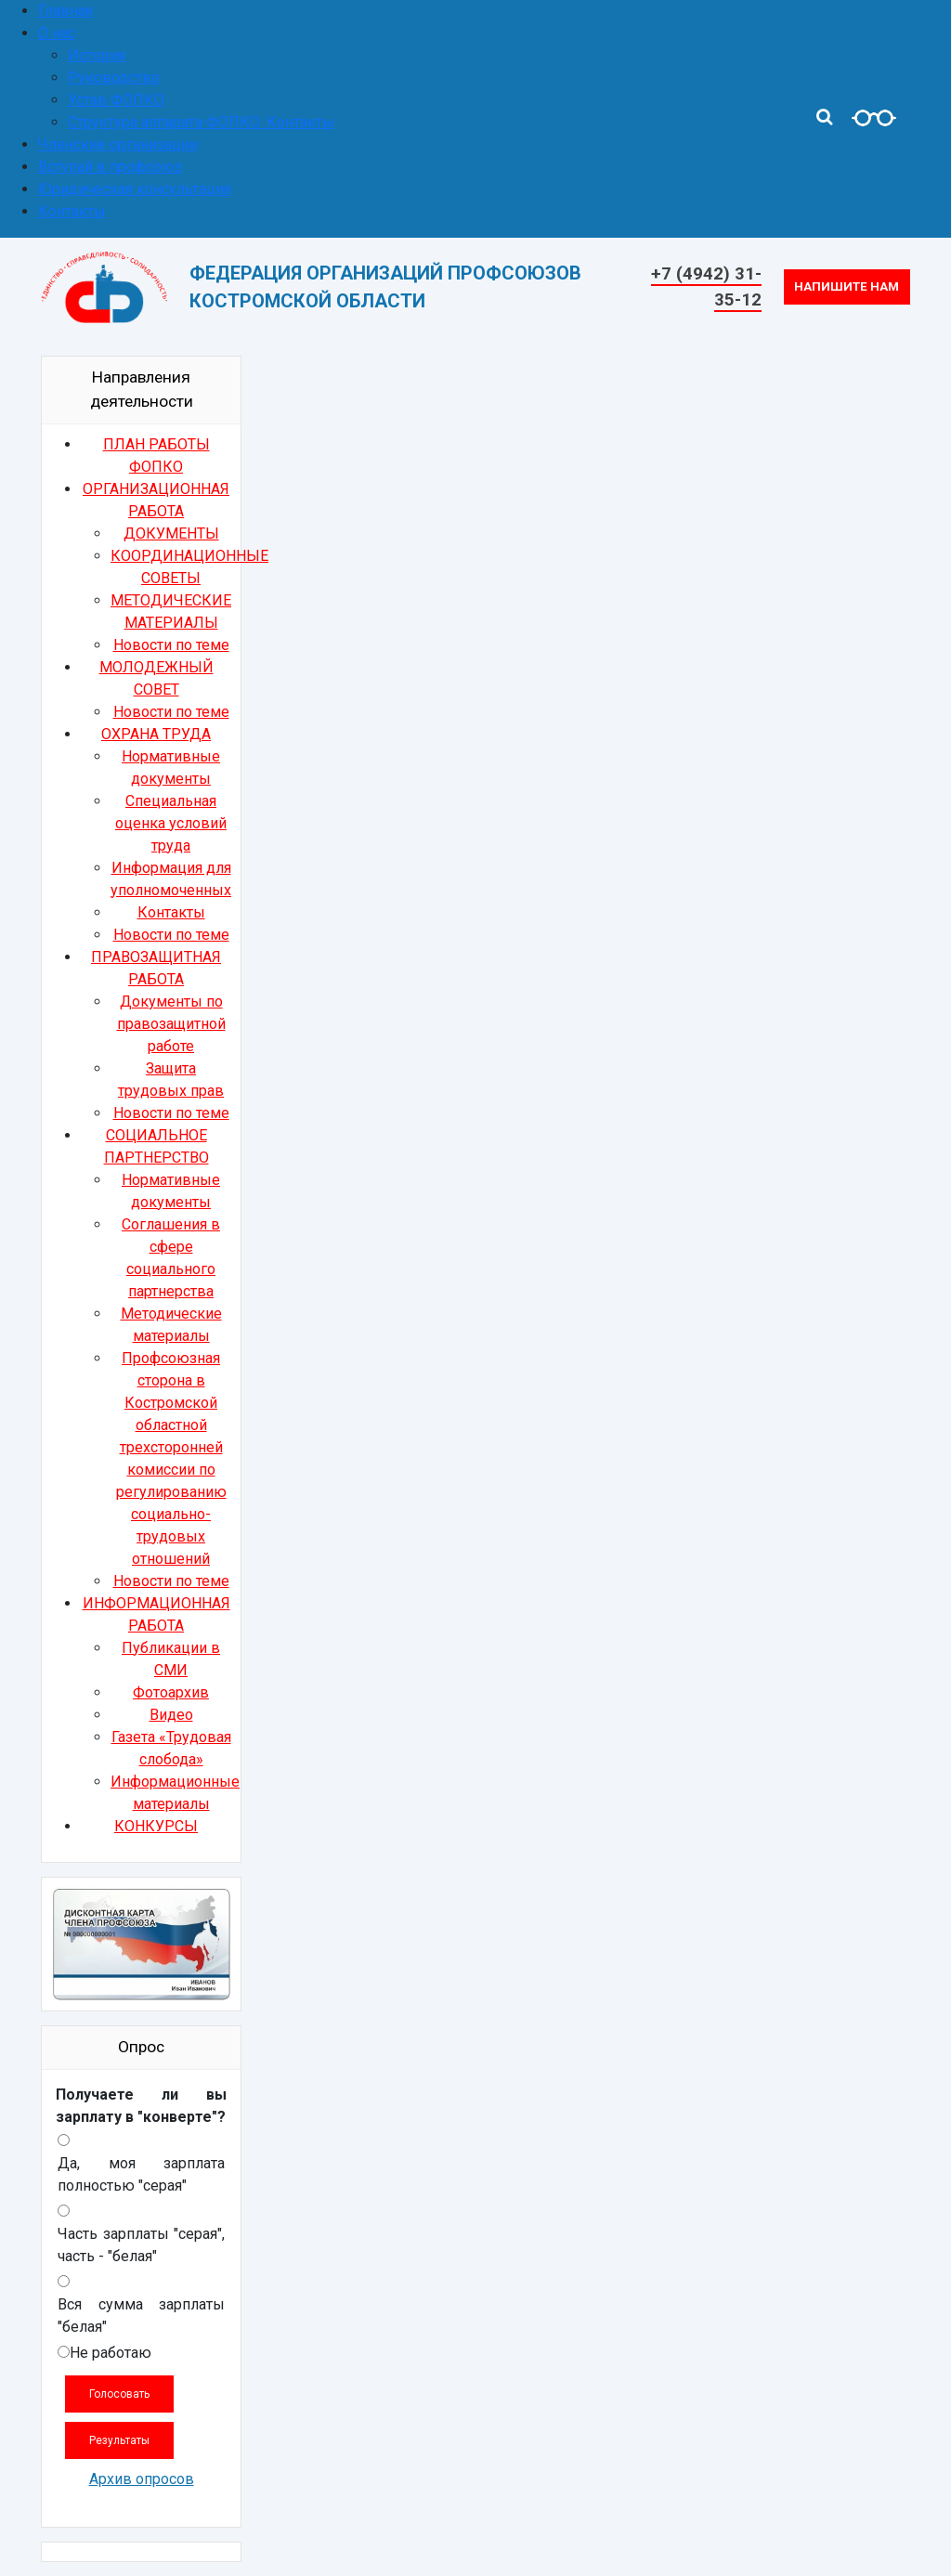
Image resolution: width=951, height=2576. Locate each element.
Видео (171, 1715)
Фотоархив (171, 1692)
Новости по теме (171, 645)
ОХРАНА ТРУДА (156, 734)
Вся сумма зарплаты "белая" (141, 2315)
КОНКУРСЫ (156, 1826)
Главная (65, 11)
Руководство (114, 77)
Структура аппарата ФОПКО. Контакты (201, 122)
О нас (56, 33)
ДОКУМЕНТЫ (171, 533)
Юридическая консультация (134, 189)
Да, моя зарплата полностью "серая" (141, 2174)
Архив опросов (141, 2479)
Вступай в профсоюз (110, 167)
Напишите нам (846, 286)
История (96, 55)
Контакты (72, 211)
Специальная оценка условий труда (171, 823)
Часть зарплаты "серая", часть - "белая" (141, 2245)
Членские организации (118, 144)
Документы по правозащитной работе (171, 1024)
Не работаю (110, 2352)
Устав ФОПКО (116, 100)
